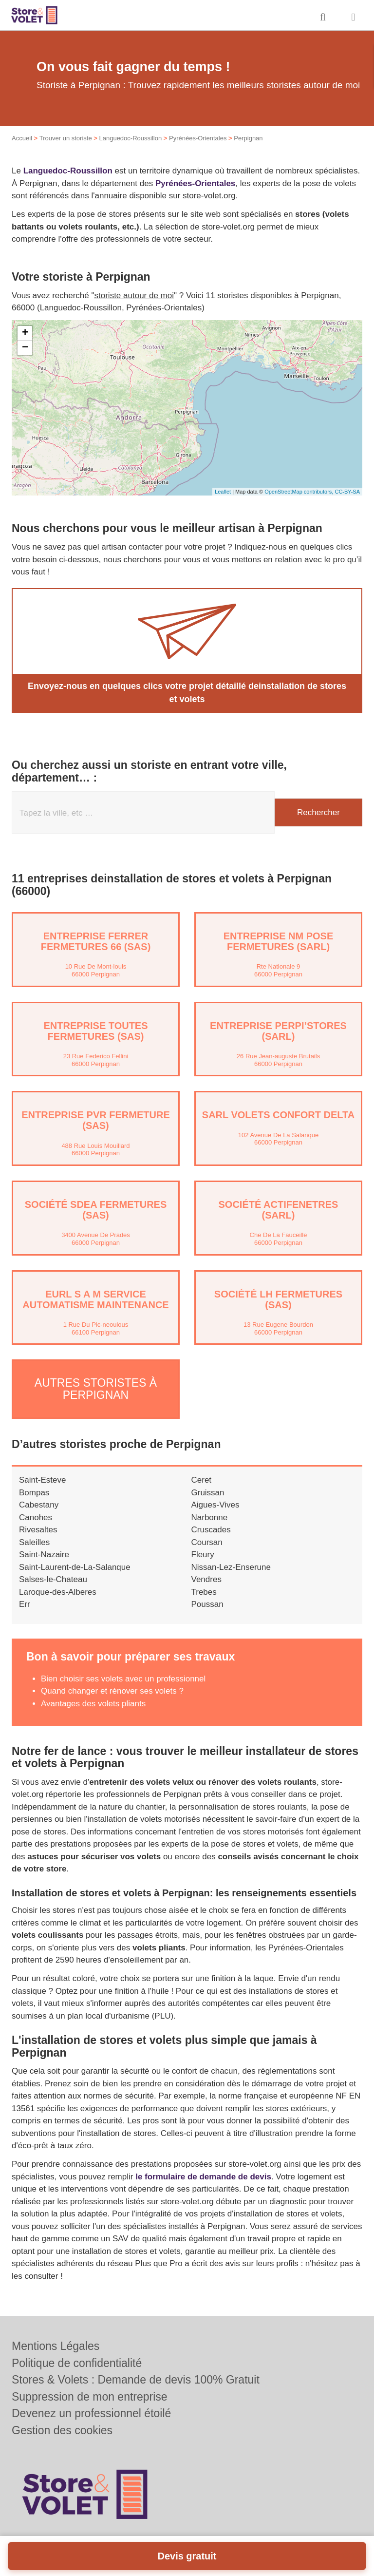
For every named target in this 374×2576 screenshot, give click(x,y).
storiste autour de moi (134, 295)
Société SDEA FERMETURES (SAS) (96, 1210)
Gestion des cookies (62, 2430)
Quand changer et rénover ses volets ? (112, 1690)
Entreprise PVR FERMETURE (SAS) (95, 1120)
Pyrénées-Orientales (198, 138)
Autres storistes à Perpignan (96, 1388)
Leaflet (223, 492)
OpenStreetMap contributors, (299, 492)
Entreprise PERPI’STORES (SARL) (278, 1031)
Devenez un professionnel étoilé (91, 2413)
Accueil (22, 138)
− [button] (25, 348)
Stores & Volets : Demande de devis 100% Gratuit (136, 2379)
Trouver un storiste (65, 138)
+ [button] (25, 333)
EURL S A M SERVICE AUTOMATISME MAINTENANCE (95, 1299)
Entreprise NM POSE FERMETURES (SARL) (279, 941)
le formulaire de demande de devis (203, 2175)
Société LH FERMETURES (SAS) (278, 1299)
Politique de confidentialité (77, 2363)
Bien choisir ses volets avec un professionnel (123, 1677)
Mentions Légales (55, 2346)
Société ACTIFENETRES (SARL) (278, 1210)
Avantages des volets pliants (93, 1702)
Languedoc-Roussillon (130, 138)
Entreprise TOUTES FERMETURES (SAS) (95, 1031)
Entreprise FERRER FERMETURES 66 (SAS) (96, 941)
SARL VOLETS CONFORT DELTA (278, 1114)
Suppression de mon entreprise (90, 2396)
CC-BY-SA (347, 492)
